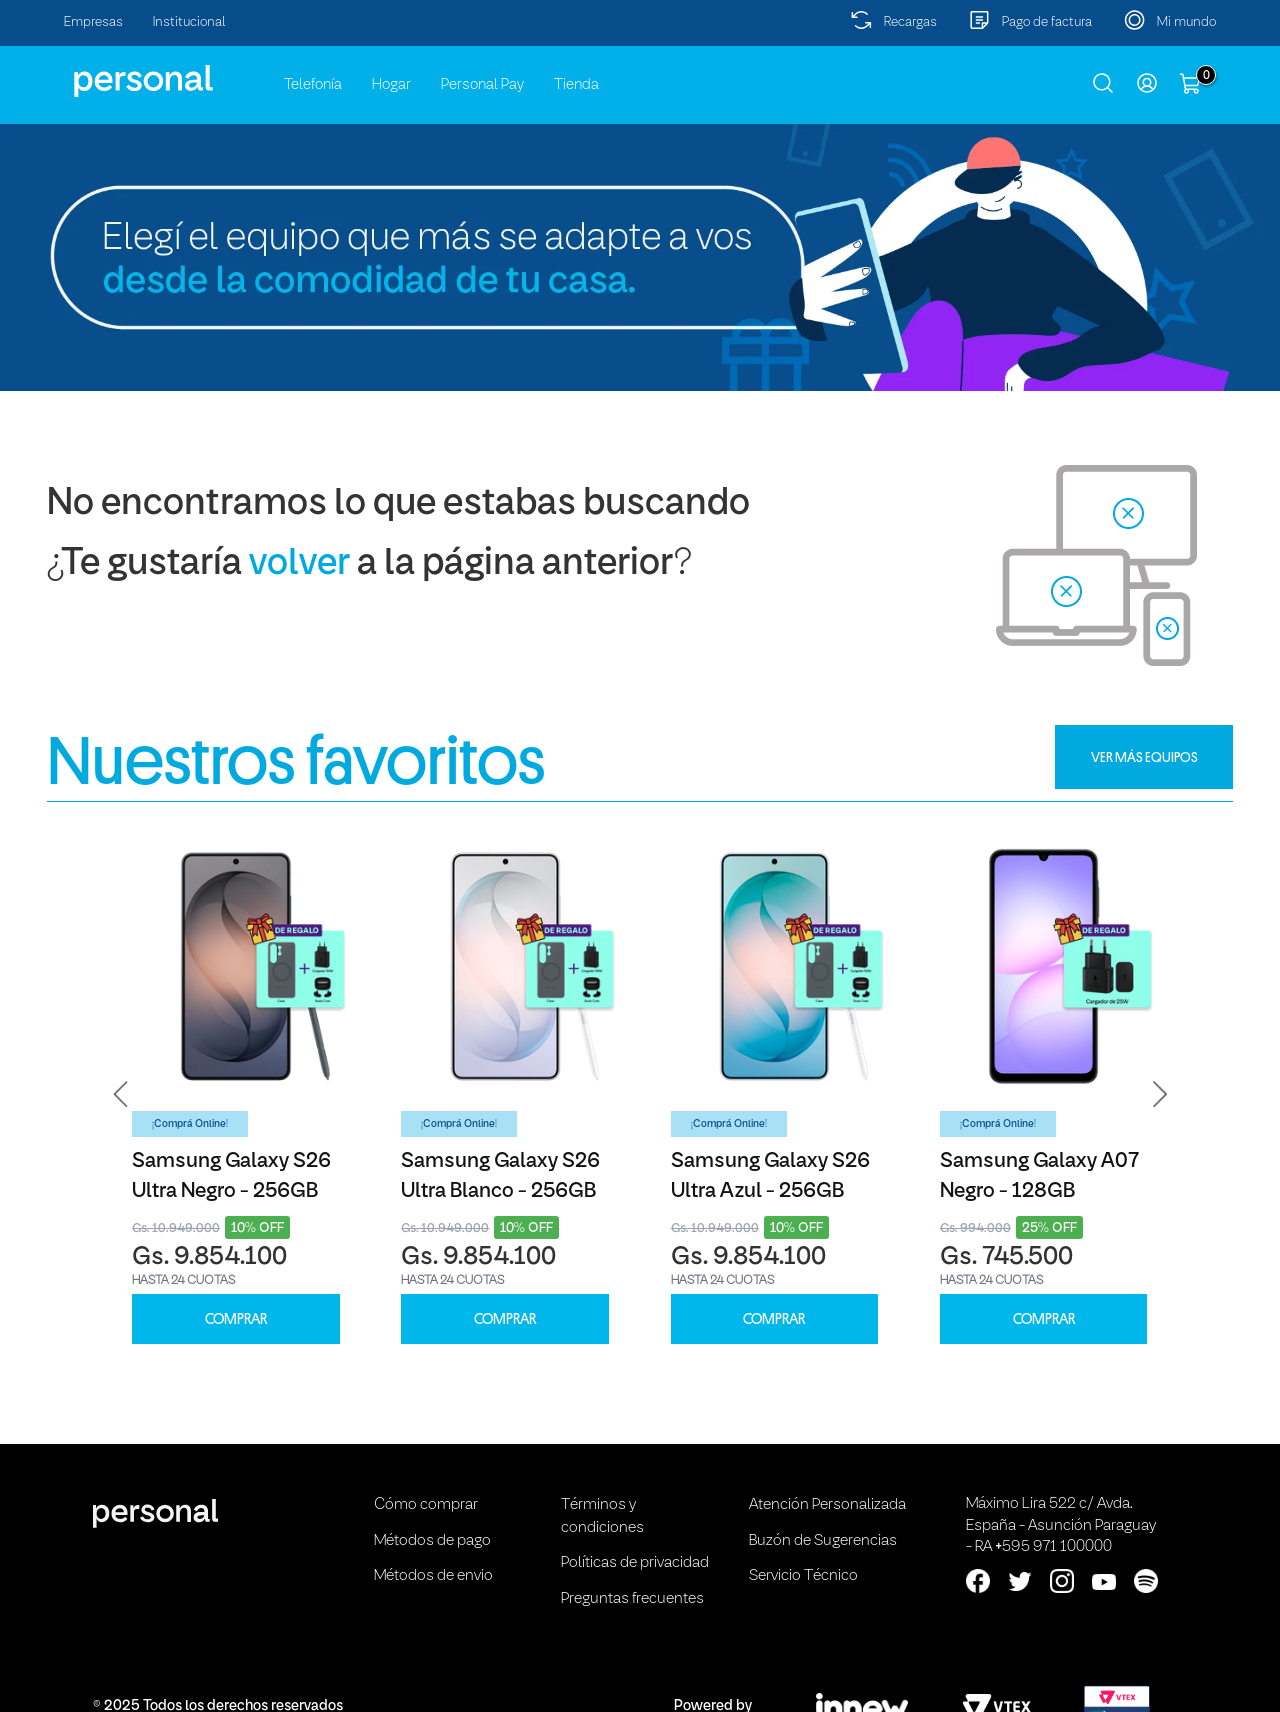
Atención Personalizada (827, 1505)
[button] (121, 1094)
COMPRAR (236, 1319)
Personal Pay (482, 85)
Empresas (93, 22)
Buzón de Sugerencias (823, 1541)
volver (299, 564)
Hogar (391, 85)
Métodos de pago (432, 1541)
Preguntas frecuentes (632, 1599)
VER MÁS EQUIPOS (1144, 757)
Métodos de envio (433, 1576)
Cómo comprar (426, 1505)
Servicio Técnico (803, 1576)
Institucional (189, 22)
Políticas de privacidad (635, 1563)
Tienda (576, 85)
